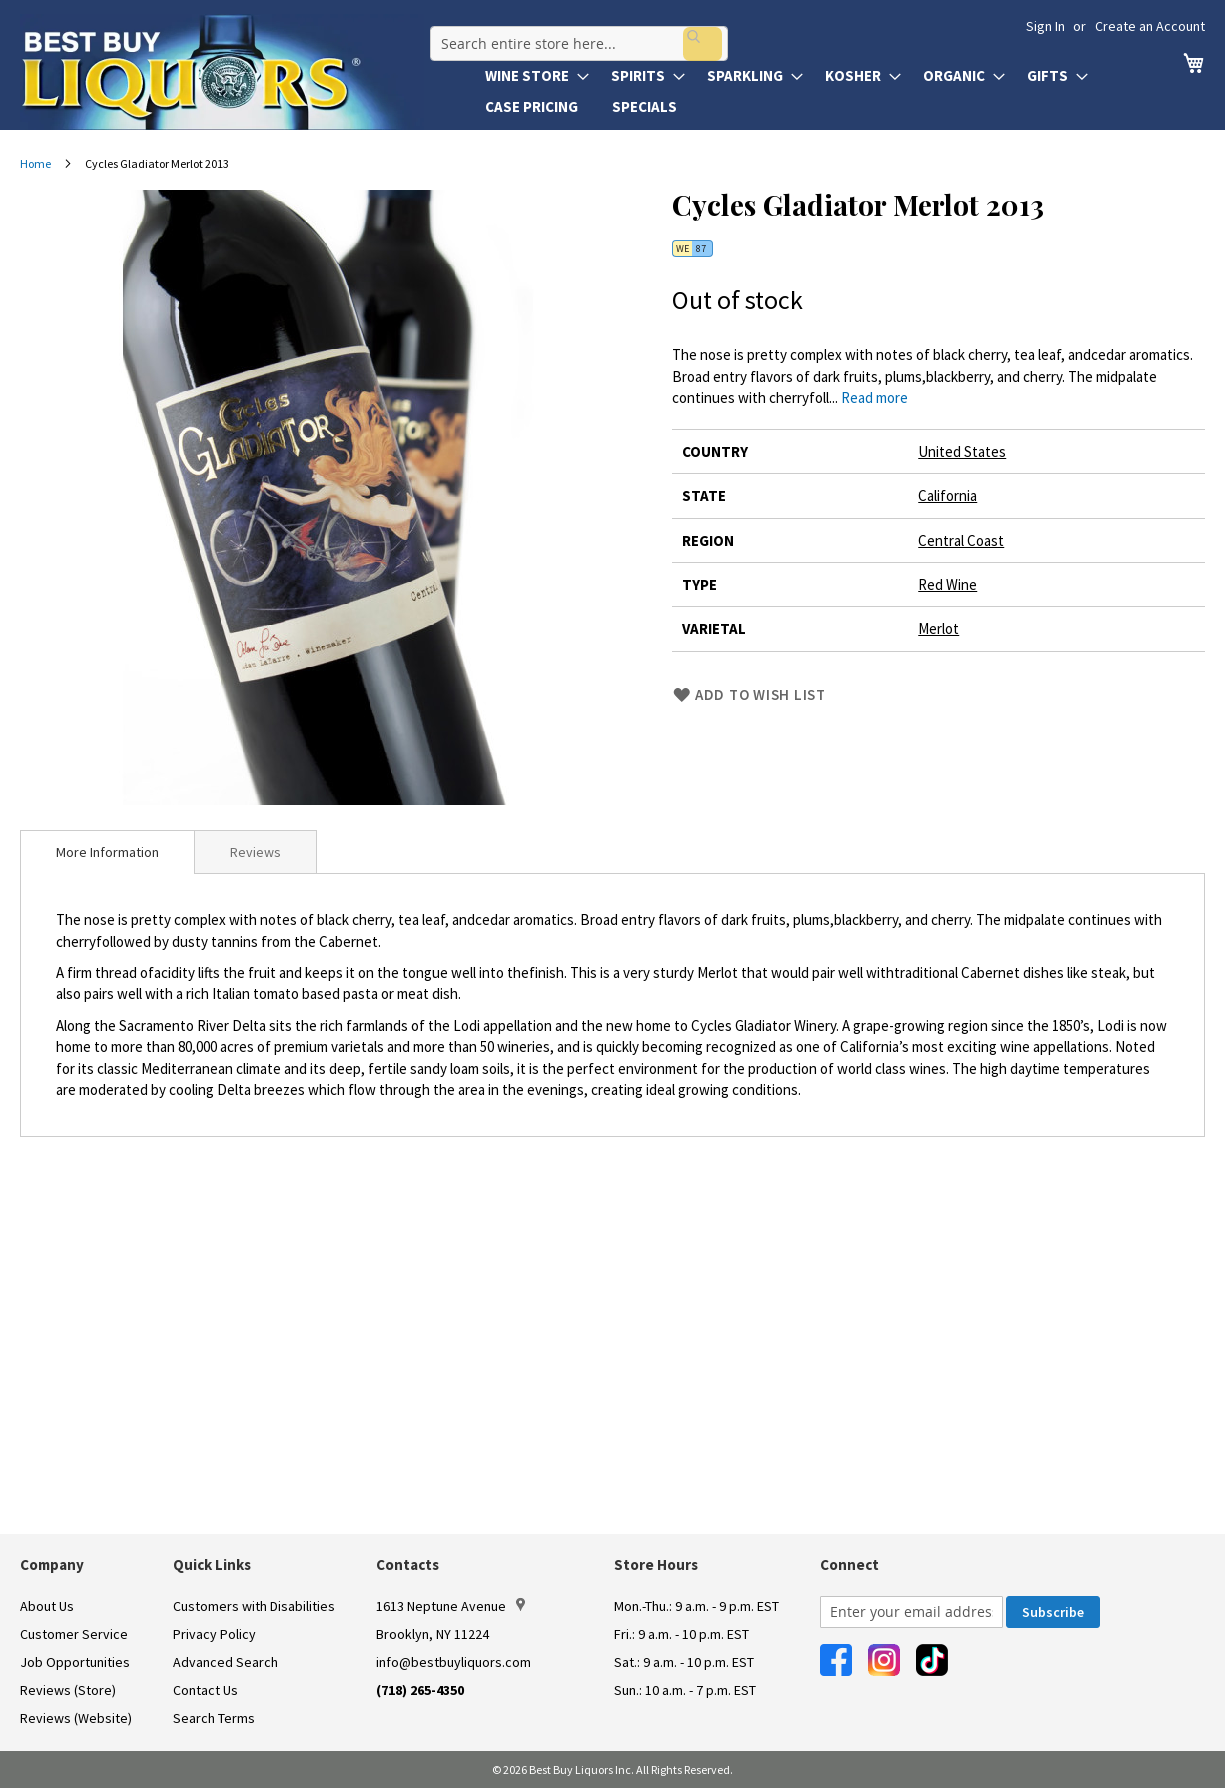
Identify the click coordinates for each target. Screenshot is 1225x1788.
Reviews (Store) (68, 1690)
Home (35, 163)
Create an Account (1150, 26)
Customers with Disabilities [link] (254, 1606)
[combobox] (573, 34)
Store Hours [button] (656, 1564)
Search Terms (214, 1718)
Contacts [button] (407, 1564)
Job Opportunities (75, 1662)
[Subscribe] (1053, 1612)
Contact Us (205, 1690)
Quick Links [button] (212, 1564)
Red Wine (947, 584)
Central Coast (961, 540)
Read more (874, 397)
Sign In (1045, 26)
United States (962, 451)
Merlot (938, 628)
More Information (107, 852)
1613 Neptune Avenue (450, 1606)
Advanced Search (225, 1662)
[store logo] (222, 72)
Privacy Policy (214, 1634)
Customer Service (74, 1634)
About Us (47, 1606)
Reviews (255, 852)
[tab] (107, 852)
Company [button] (52, 1564)
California (947, 495)
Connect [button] (849, 1564)
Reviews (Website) (76, 1718)
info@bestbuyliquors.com (453, 1662)
